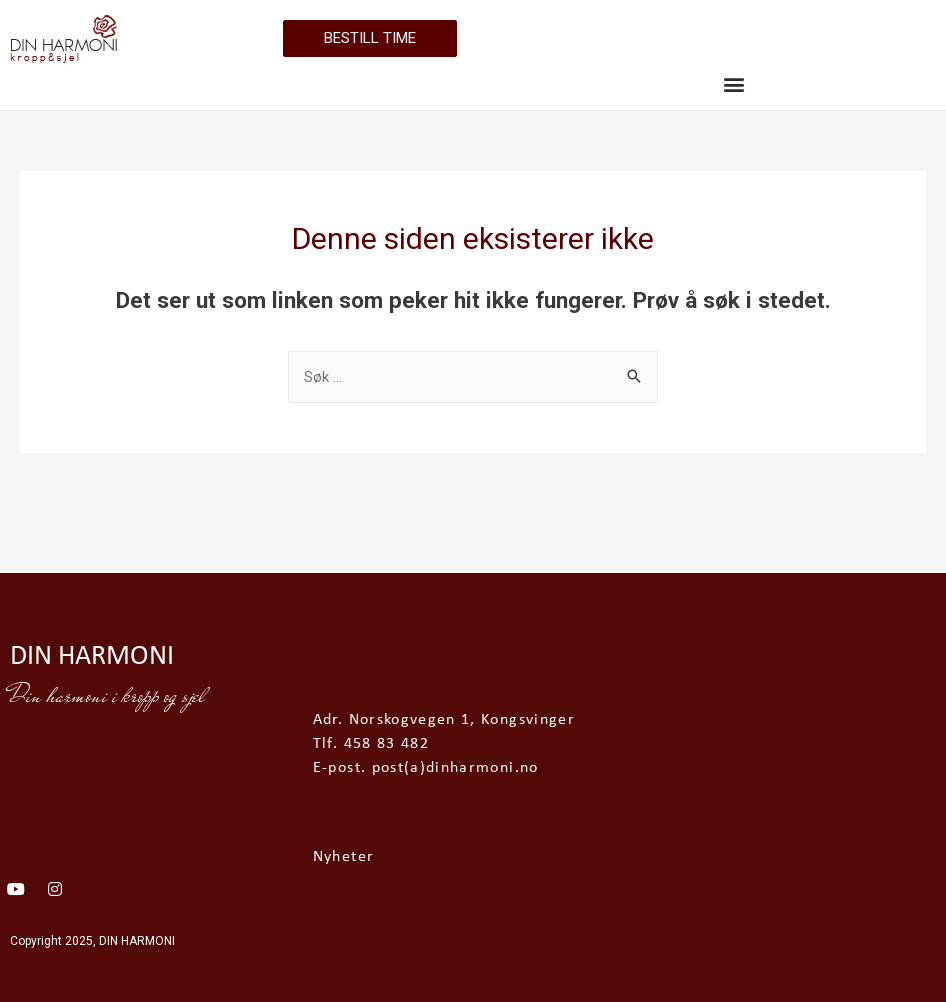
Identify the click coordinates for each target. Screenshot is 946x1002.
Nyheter (343, 857)
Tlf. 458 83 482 (371, 744)
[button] (734, 83)
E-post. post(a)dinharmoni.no (426, 768)
